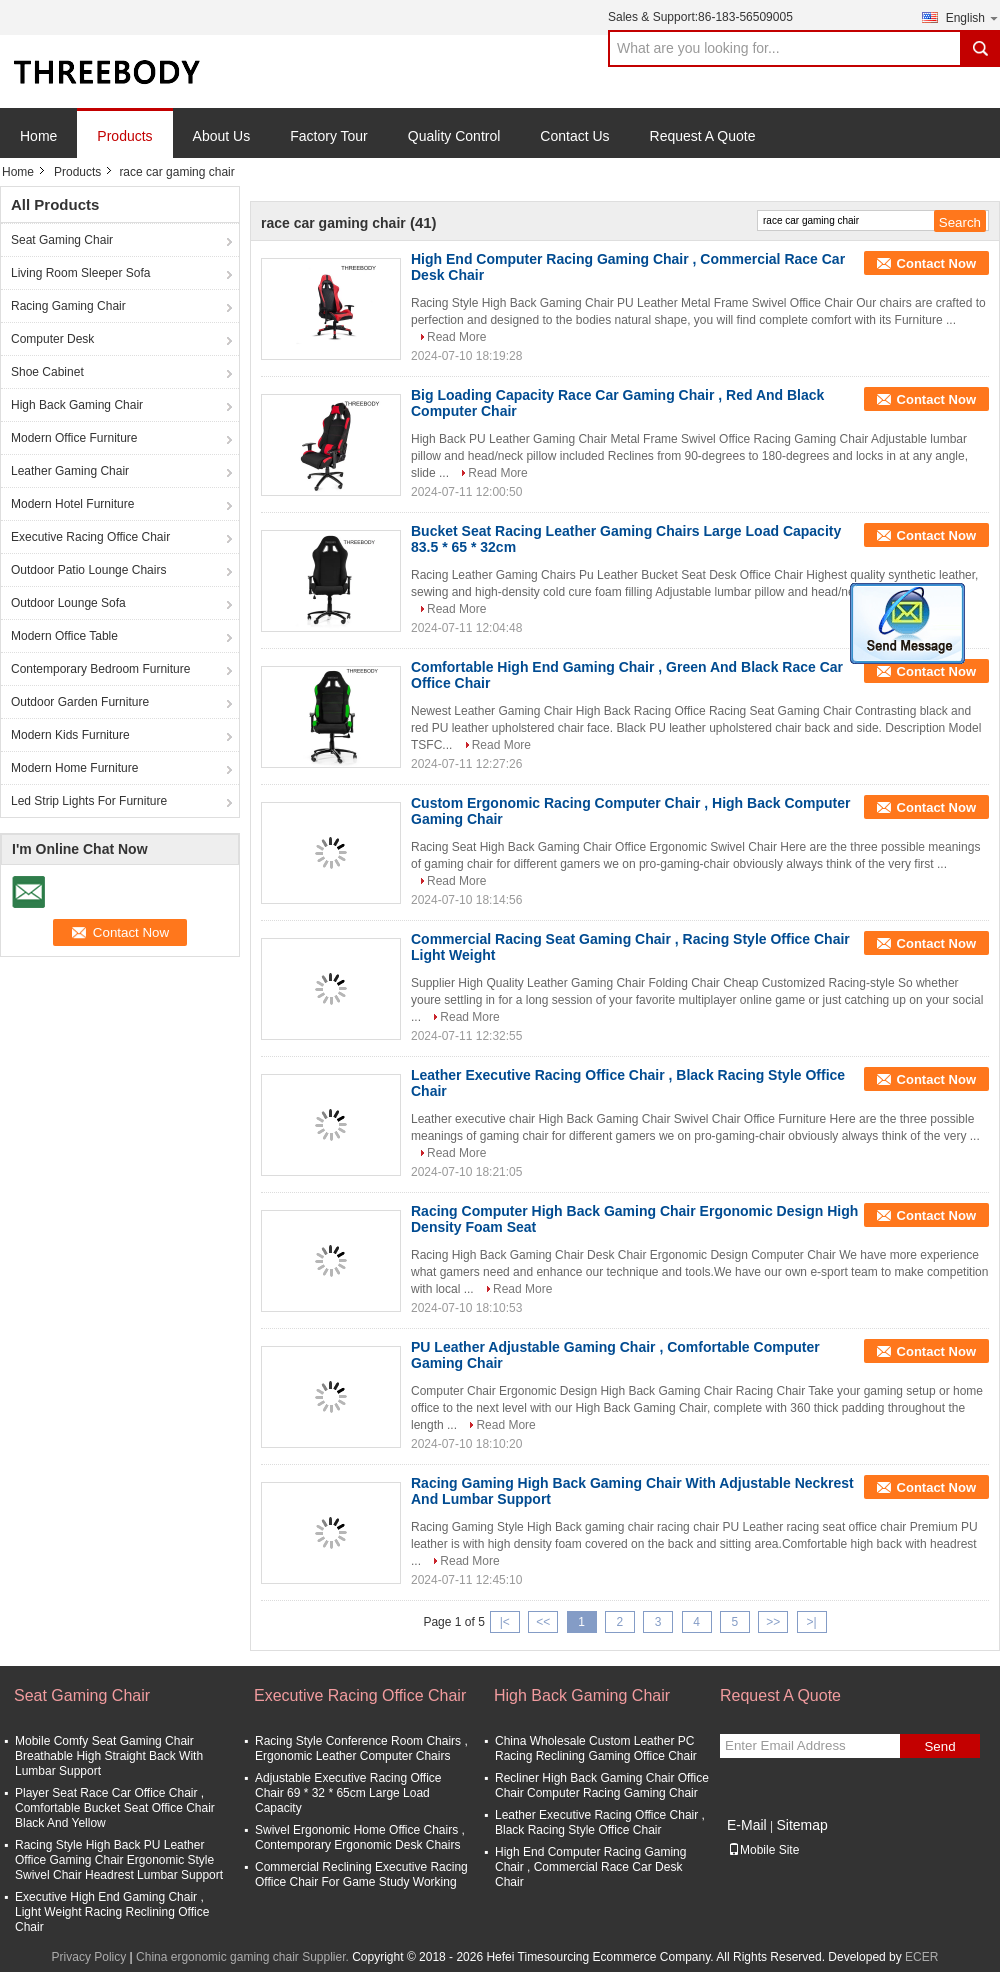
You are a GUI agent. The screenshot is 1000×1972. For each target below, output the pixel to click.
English (973, 17)
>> (773, 1622)
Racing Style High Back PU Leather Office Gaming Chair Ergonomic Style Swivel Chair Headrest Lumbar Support (119, 1860)
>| (812, 1622)
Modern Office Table (64, 636)
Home (38, 136)
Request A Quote (703, 136)
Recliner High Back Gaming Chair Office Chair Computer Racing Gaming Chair (602, 1785)
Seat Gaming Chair (62, 240)
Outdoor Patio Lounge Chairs (88, 570)
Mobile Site (763, 1850)
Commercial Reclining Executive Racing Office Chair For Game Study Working (361, 1874)
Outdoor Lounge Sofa (68, 603)
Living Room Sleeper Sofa (80, 273)
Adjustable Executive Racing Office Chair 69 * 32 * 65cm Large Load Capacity (348, 1793)
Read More (456, 337)
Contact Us (574, 136)
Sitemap (801, 1825)
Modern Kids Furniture (70, 735)
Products (124, 136)
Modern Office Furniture (74, 438)
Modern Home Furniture (74, 768)
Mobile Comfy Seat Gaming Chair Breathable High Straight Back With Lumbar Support (109, 1756)
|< (505, 1622)
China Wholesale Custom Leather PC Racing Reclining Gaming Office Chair (596, 1748)
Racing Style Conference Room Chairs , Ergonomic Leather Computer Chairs (361, 1748)
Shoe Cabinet (47, 372)
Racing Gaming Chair (68, 306)
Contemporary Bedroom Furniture (100, 669)
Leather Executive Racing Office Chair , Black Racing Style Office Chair (600, 1822)
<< (543, 1622)
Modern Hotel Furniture (72, 504)
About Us (222, 136)
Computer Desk (52, 339)
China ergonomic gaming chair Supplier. (244, 1957)
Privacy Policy (89, 1957)
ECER (921, 1957)
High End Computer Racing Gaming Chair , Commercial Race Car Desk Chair (590, 1867)
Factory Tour (329, 136)
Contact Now (936, 263)
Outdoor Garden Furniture (80, 702)
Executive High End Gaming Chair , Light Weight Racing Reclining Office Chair (112, 1912)
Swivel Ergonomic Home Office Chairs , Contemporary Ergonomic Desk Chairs (360, 1837)
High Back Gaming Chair (77, 405)
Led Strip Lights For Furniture (89, 801)
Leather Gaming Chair (70, 471)
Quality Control (454, 136)
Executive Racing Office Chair (90, 537)
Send (939, 1746)
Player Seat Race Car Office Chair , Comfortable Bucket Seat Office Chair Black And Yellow (115, 1808)
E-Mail (747, 1825)
